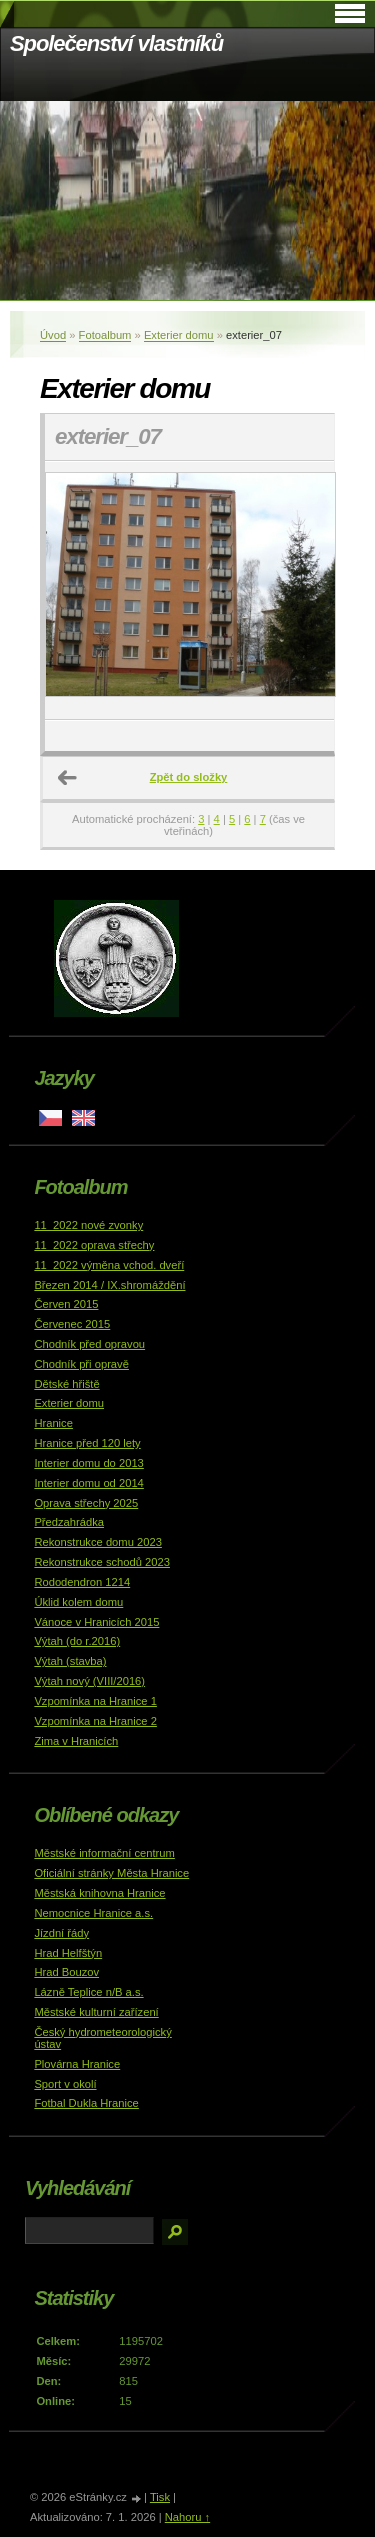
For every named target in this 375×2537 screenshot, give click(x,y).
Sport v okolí (65, 2084)
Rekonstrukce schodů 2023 (102, 1562)
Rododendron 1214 (82, 1582)
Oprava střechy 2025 (86, 1503)
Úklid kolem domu (78, 1602)
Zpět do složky (189, 777)
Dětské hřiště (66, 1384)
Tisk (160, 2497)
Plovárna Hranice (77, 2064)
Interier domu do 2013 (88, 1463)
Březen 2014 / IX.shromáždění (109, 1285)
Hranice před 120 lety (87, 1443)
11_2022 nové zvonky (88, 1225)
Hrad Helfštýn (68, 1953)
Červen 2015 (66, 1304)
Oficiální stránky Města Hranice (111, 1873)
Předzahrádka (69, 1522)
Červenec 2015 (72, 1324)
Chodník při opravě (81, 1364)
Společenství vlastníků (116, 43)
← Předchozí (68, 778)
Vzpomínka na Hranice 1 (95, 1701)
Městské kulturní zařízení (96, 2012)
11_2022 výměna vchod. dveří (109, 1265)
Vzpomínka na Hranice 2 (95, 1721)
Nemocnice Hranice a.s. (93, 1913)
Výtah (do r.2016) (77, 1641)
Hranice (53, 1423)
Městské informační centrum (104, 1853)
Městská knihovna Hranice (99, 1893)
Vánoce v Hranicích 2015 (96, 1622)
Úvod (53, 335)
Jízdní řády (61, 1933)
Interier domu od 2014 (88, 1483)
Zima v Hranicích (76, 1741)
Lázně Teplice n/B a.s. (88, 1992)
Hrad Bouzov (66, 1972)
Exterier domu (179, 335)
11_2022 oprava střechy (94, 1245)
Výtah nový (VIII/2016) (89, 1681)
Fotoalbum (105, 335)
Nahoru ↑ (187, 2517)
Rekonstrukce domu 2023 (98, 1542)
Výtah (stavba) (70, 1661)
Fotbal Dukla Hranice (86, 2103)
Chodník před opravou (89, 1344)
